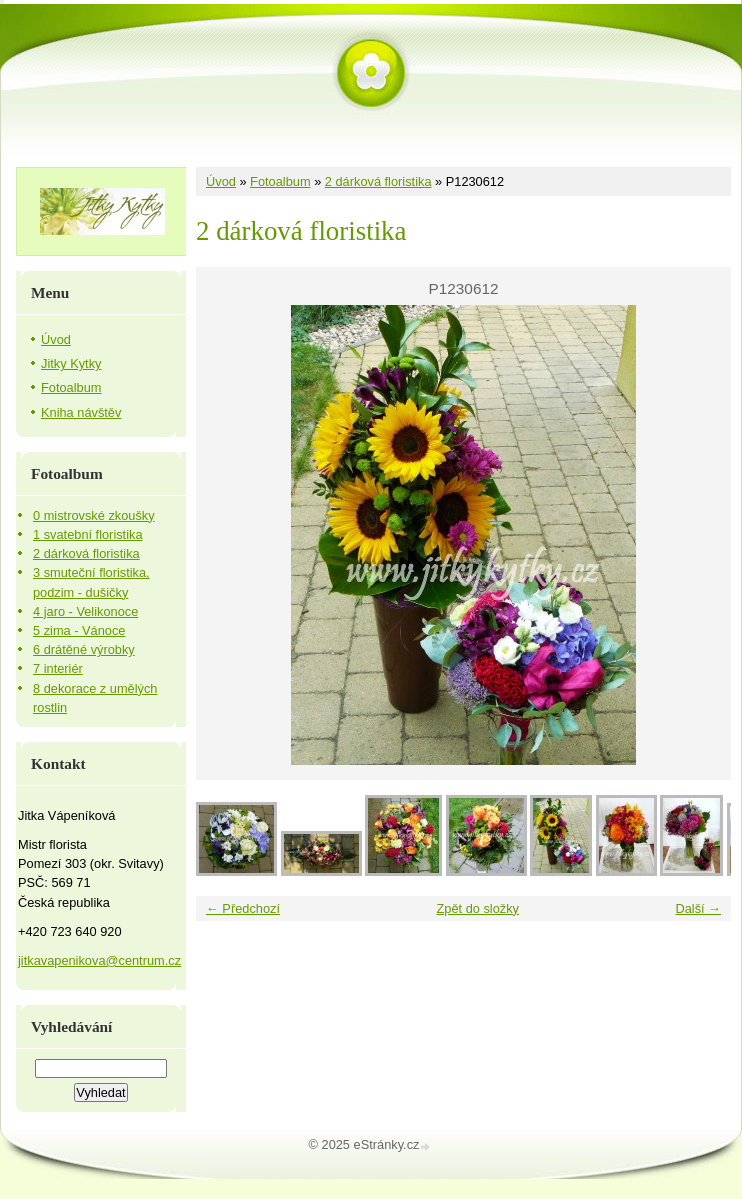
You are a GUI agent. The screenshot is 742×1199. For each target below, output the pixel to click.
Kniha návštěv (81, 412)
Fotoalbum (280, 181)
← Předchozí (243, 908)
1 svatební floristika (88, 534)
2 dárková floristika (378, 181)
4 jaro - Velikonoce (85, 611)
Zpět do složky (477, 908)
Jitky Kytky (71, 363)
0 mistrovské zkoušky (94, 515)
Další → (698, 908)
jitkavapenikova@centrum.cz (99, 960)
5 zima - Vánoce (79, 630)
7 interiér (58, 668)
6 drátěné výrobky (84, 649)
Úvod (221, 181)
